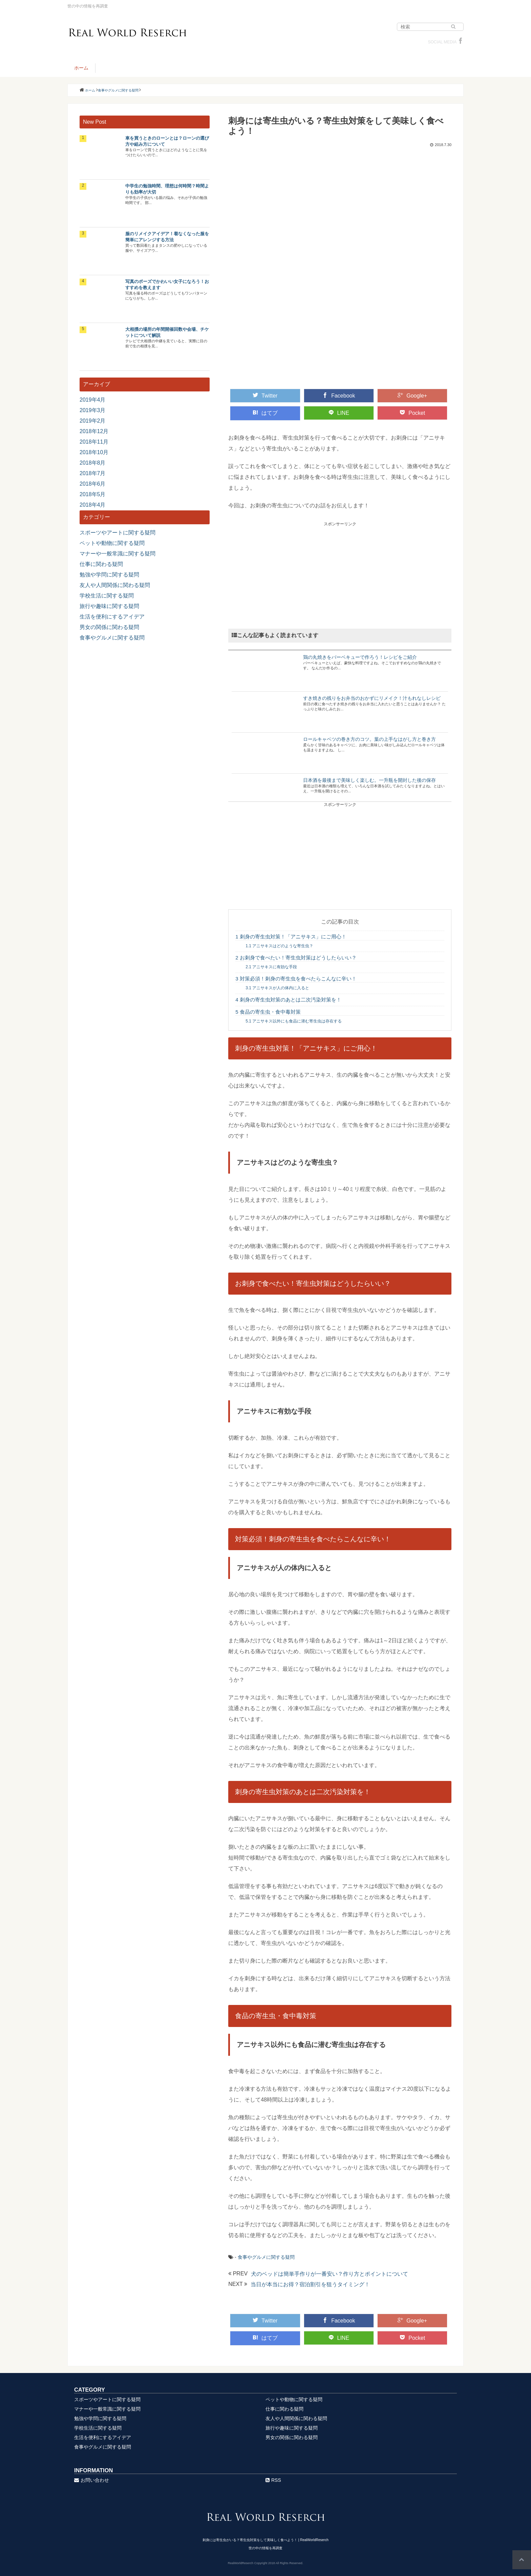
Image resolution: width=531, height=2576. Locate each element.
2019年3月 (93, 410)
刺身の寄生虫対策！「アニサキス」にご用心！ (290, 936)
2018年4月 (93, 505)
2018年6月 (93, 484)
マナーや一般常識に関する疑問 (117, 553)
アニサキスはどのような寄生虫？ (279, 946)
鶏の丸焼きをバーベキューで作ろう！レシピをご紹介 (360, 657)
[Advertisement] (339, 574)
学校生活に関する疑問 (107, 596)
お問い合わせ (91, 2480)
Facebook (338, 395)
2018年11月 (94, 442)
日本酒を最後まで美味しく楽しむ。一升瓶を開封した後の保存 (369, 780)
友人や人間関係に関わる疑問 (115, 585)
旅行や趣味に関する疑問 (109, 606)
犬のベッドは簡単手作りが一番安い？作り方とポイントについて (329, 2274)
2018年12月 (94, 431)
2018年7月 (93, 473)
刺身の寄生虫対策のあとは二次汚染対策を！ (288, 999)
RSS (273, 2480)
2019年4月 (93, 400)
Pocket (412, 413)
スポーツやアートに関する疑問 (117, 532)
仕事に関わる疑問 (101, 564)
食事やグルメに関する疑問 (266, 2257)
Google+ (412, 395)
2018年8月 (93, 463)
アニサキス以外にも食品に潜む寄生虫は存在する (294, 1021)
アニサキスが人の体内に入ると (277, 988)
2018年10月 (94, 452)
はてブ (265, 413)
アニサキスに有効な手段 (271, 967)
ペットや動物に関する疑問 (112, 543)
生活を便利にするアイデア (112, 617)
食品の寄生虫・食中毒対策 (268, 1012)
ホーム (81, 67)
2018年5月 (93, 494)
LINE (338, 413)
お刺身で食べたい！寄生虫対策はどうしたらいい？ (296, 957)
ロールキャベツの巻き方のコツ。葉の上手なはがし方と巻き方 (369, 739)
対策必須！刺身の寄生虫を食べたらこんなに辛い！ (296, 978)
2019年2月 (93, 421)
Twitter (265, 395)
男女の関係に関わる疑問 (109, 627)
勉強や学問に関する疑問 (109, 574)
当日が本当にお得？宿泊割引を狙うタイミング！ (310, 2284)
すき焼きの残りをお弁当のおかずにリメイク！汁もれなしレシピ (372, 698)
